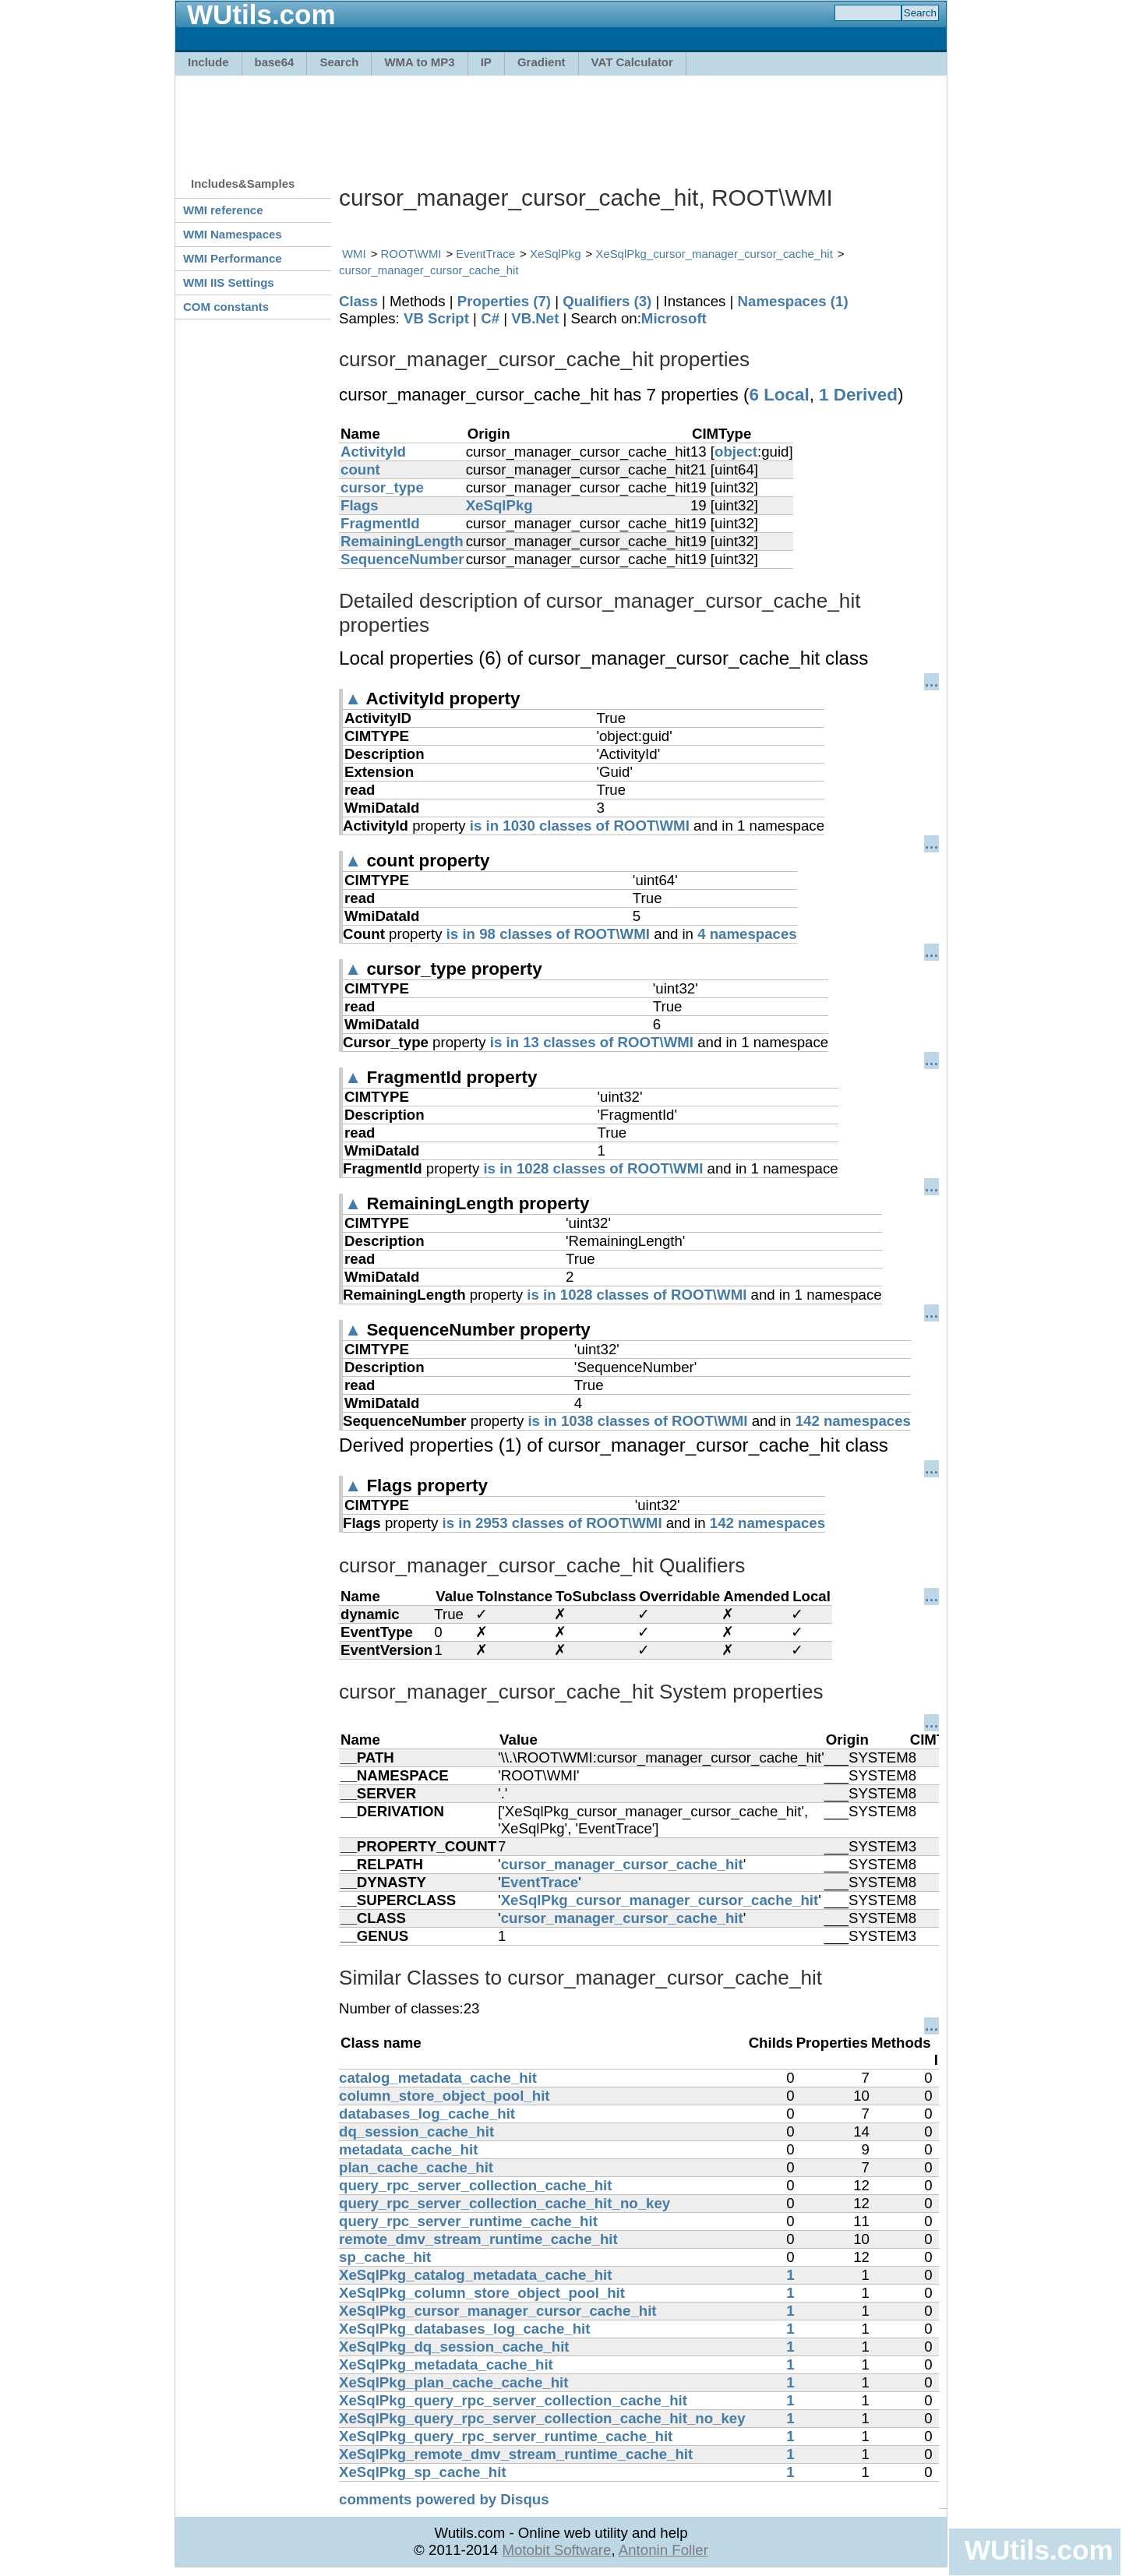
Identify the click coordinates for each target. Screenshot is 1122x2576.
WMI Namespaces (232, 234)
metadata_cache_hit (408, 2149)
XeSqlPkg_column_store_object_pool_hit (482, 2293)
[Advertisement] (561, 118)
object (735, 451)
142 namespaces (853, 1421)
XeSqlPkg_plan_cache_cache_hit (454, 2382)
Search (338, 62)
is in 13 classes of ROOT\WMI (591, 1042)
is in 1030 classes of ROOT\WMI (580, 825)
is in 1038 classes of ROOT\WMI (637, 1421)
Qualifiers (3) (607, 301)
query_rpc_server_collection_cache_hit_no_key (504, 2203)
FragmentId (380, 523)
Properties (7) (504, 301)
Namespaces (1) (793, 301)
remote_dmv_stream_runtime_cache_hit (478, 2239)
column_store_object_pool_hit (444, 2095)
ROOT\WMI (411, 253)
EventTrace (485, 253)
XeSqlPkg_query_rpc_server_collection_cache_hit (513, 2400)
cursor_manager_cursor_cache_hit (429, 270)
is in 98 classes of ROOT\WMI (548, 934)
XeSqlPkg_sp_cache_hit (422, 2472)
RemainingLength (402, 541)
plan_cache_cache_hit (416, 2167)
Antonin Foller (663, 2550)
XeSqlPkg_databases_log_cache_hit (465, 2328)
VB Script (436, 318)
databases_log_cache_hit (427, 2113)
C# (490, 318)
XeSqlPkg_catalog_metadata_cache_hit (475, 2275)
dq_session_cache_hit (416, 2131)
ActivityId (373, 451)
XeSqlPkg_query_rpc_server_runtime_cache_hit (505, 2436)
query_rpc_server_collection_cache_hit (475, 2185)
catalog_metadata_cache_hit (438, 2078)
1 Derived (858, 394)
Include (208, 62)
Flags (359, 505)
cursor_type (382, 487)
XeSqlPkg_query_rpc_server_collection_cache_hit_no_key (542, 2418)
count (360, 469)
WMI (354, 253)
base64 (275, 62)
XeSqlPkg (555, 253)
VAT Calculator (632, 62)
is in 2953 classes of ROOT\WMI (552, 1523)
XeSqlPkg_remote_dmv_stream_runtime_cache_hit (516, 2454)
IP (486, 62)
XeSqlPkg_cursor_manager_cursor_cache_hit (713, 253)
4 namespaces (747, 934)
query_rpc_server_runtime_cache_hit (468, 2221)
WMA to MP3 (419, 62)
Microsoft (674, 318)
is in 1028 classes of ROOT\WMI (593, 1168)
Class (358, 301)
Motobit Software (556, 2550)
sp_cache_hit (385, 2257)
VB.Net (535, 318)
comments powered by (444, 2499)
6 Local (779, 394)
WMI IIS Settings (228, 282)
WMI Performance (232, 258)
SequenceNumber (402, 559)
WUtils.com (1039, 2550)
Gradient (541, 62)
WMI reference (223, 210)
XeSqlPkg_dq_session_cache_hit (454, 2346)
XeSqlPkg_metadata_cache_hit (446, 2364)
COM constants (226, 306)
